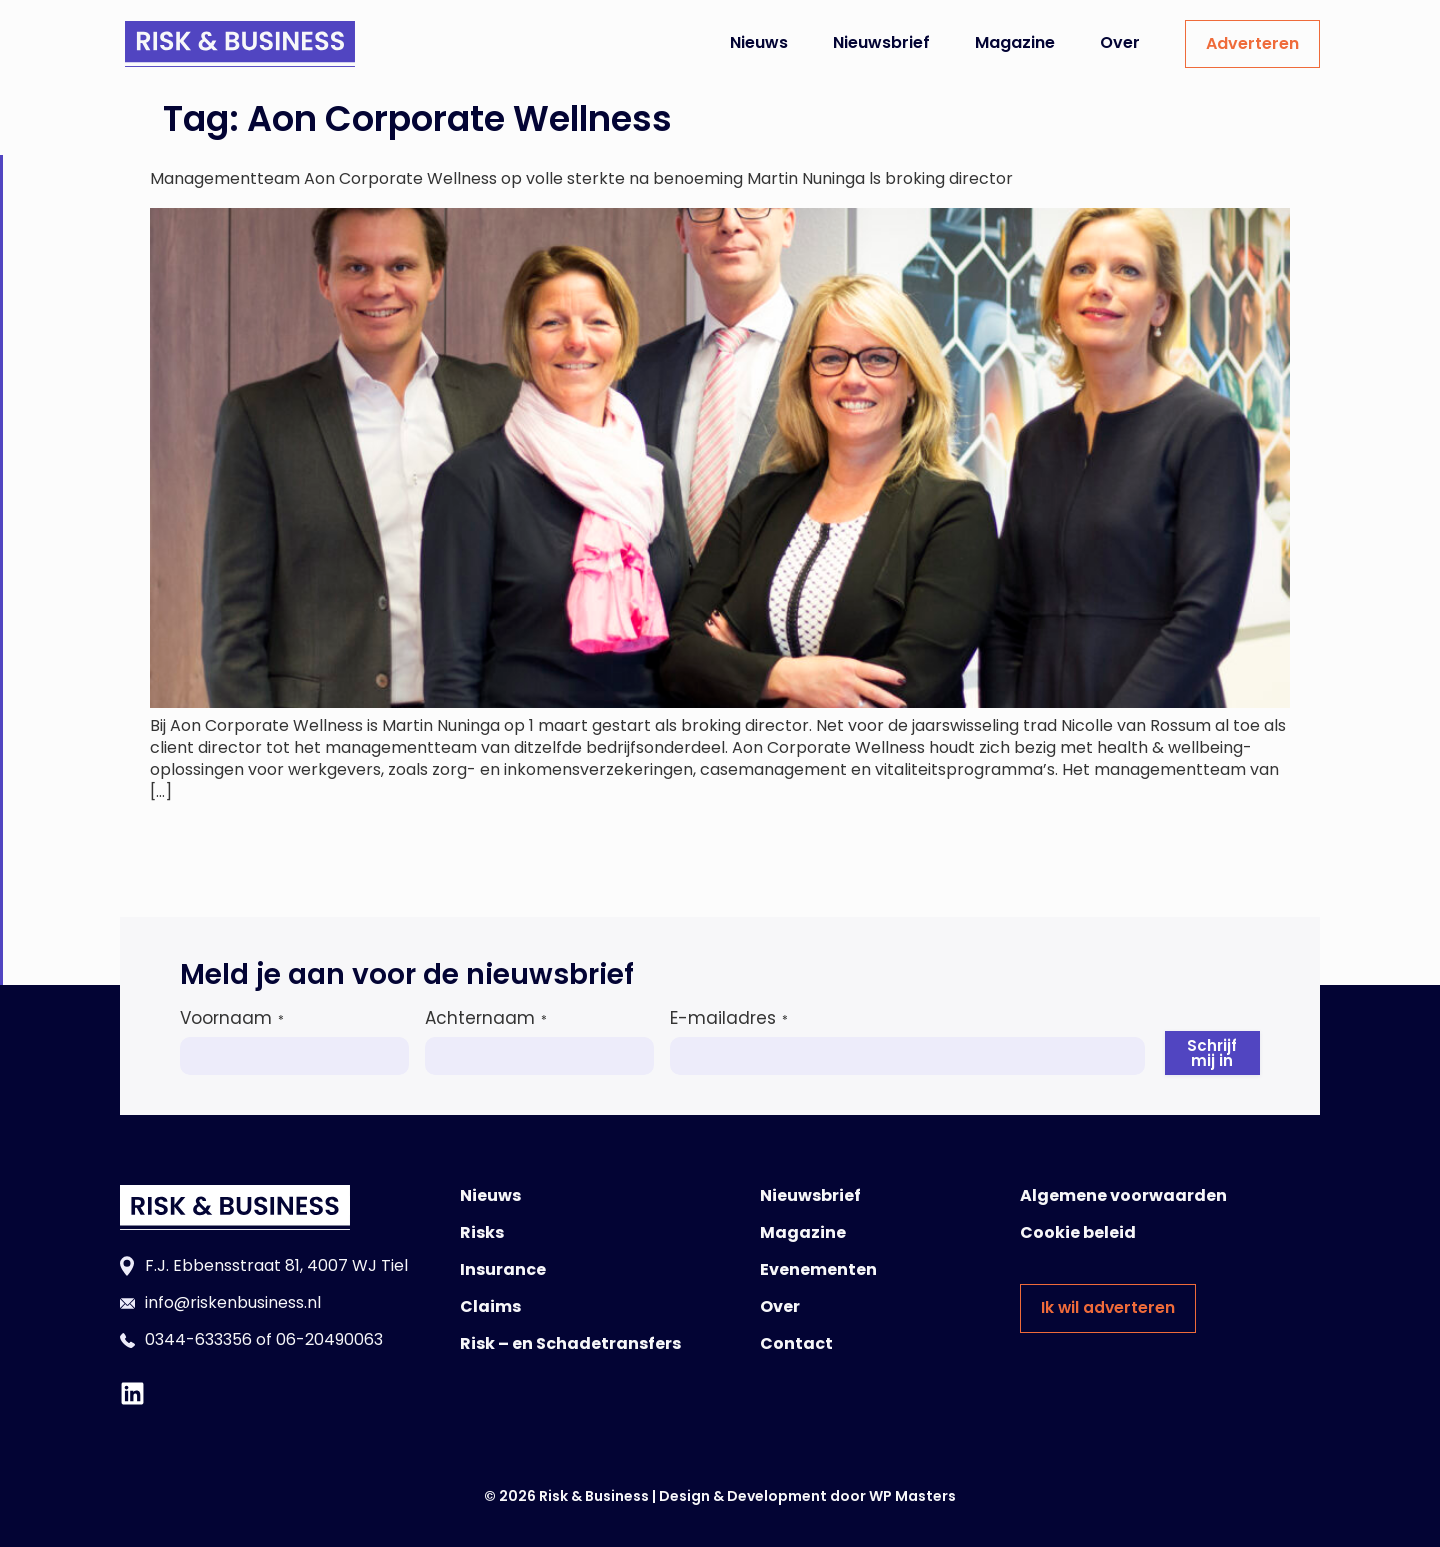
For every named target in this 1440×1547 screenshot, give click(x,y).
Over (1120, 42)
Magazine (1015, 42)
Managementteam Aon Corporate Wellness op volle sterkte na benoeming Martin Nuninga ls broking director (581, 178)
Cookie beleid (1078, 1232)
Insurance (503, 1269)
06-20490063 (329, 1339)
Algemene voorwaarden (1123, 1195)
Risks (482, 1232)
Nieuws (759, 42)
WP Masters (912, 1496)
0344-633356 (198, 1339)
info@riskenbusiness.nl (233, 1302)
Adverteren (1252, 43)
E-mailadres (729, 1018)
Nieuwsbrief (881, 42)
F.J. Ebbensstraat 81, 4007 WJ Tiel (276, 1265)
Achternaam (486, 1018)
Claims (490, 1306)
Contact (796, 1343)
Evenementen (818, 1269)
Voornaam (232, 1018)
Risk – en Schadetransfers (570, 1343)
